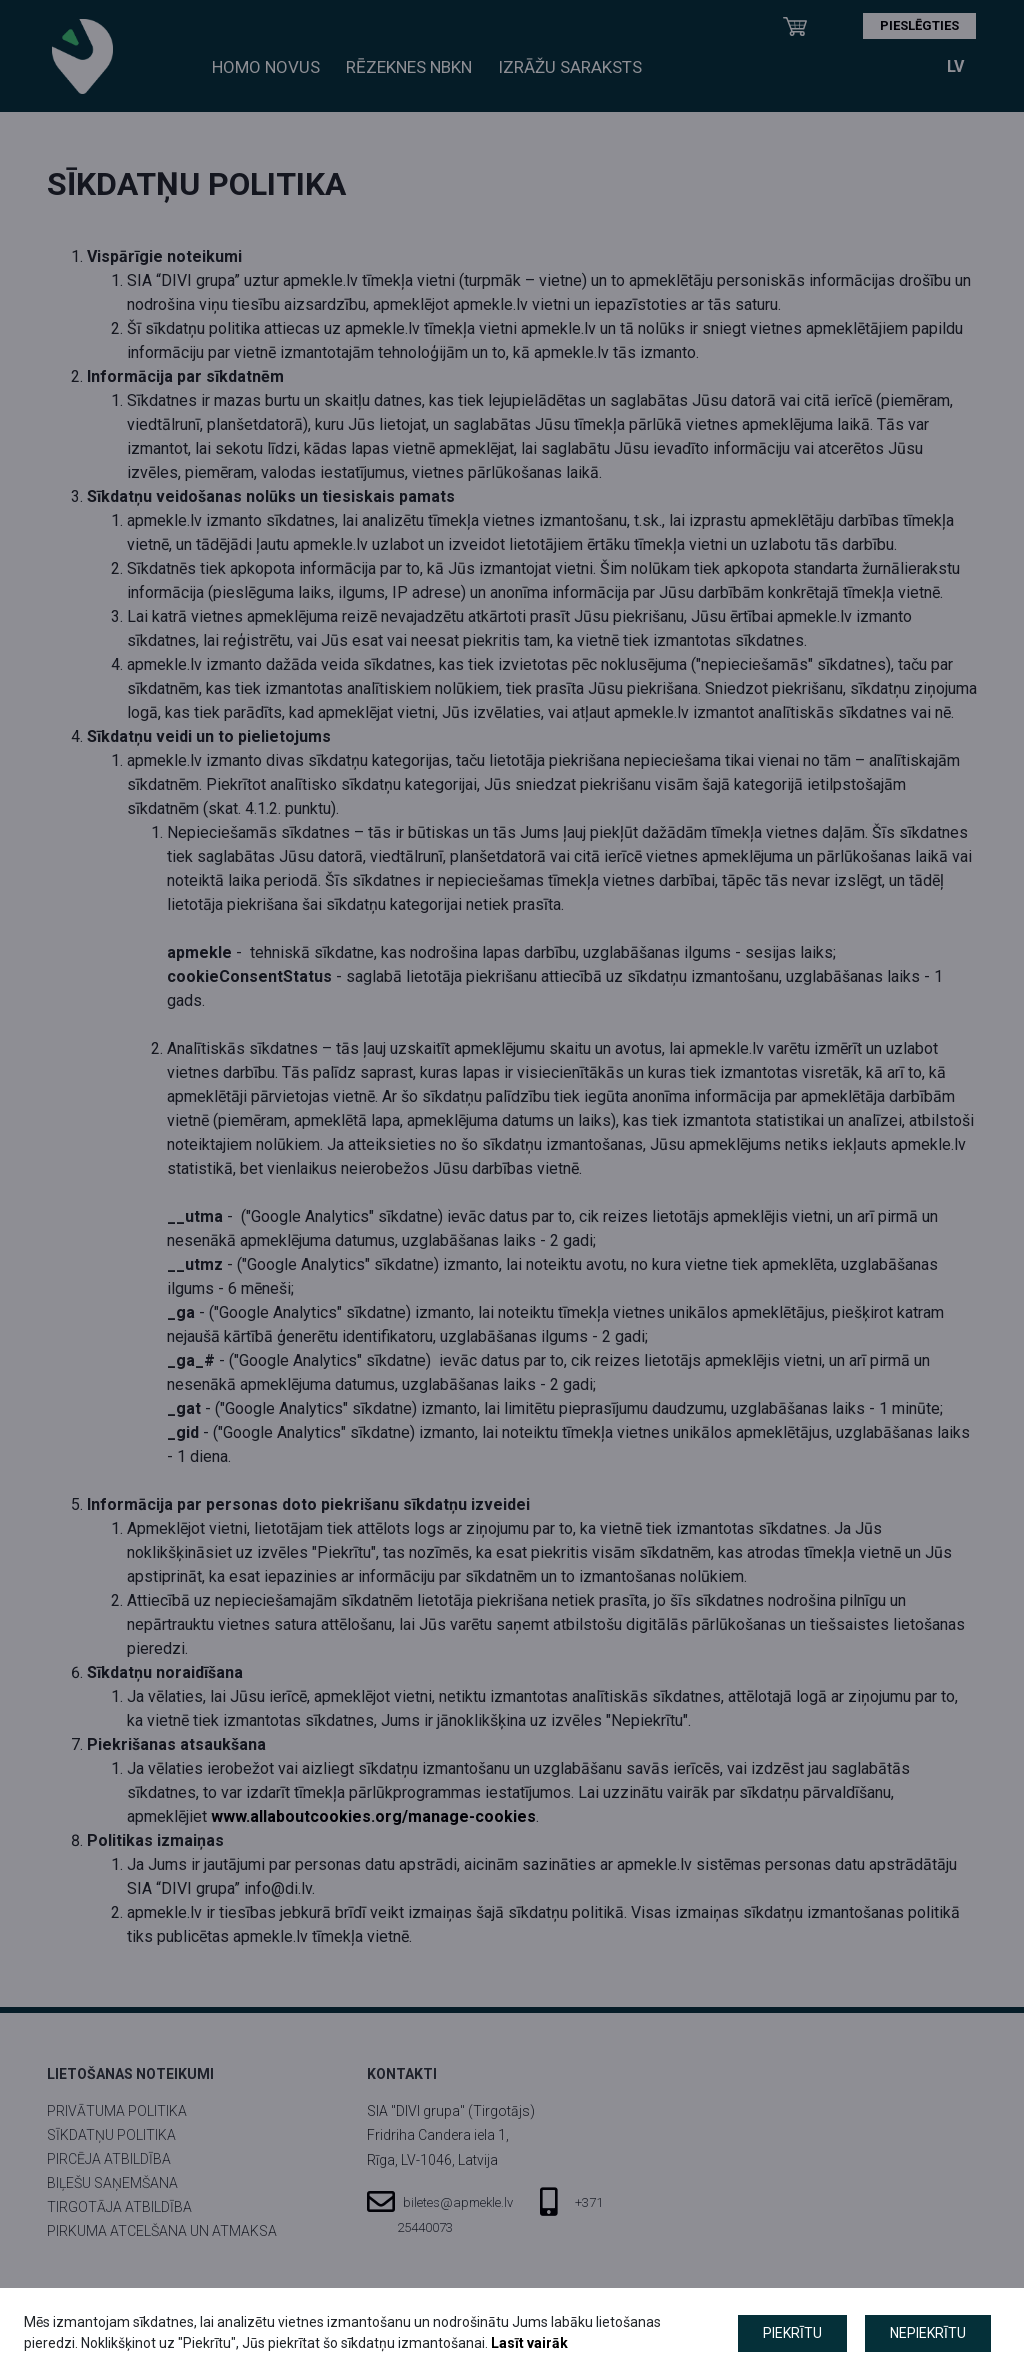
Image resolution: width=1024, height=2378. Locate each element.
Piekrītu (792, 2333)
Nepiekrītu (928, 2333)
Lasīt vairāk (529, 2343)
